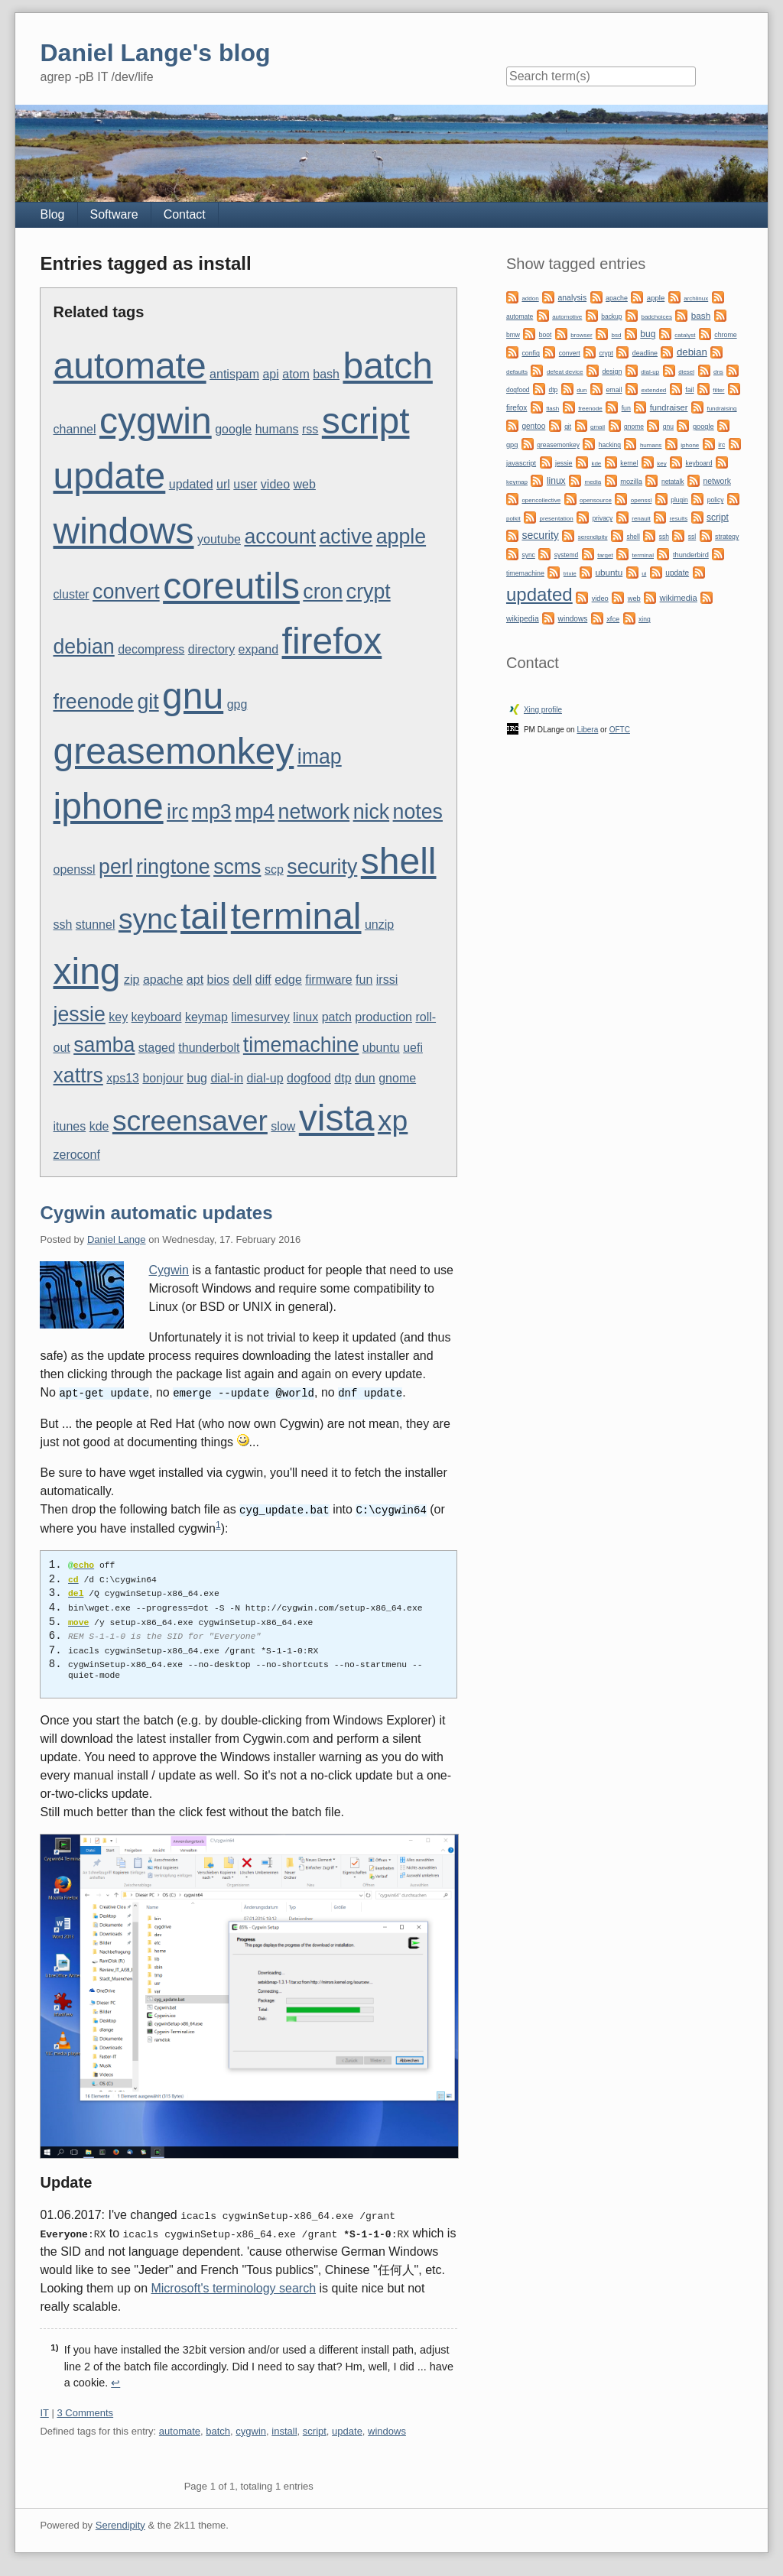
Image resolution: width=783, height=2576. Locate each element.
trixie (570, 573)
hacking (610, 445)
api (270, 374)
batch (387, 366)
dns (718, 371)
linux (305, 1017)
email (614, 390)
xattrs (77, 1075)
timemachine (301, 1044)
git (147, 701)
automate (129, 366)
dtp (342, 1078)
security (322, 866)
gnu (192, 696)
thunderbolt (208, 1047)
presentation (556, 518)
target (604, 555)
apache (163, 979)
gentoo (533, 426)
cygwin (155, 421)
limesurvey (260, 1017)
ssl (692, 536)
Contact (185, 214)
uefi (413, 1047)
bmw (513, 335)
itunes (69, 1126)
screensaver (190, 1121)
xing (86, 971)
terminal (296, 916)
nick (371, 811)
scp (274, 869)
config (530, 353)
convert (126, 591)
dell (242, 979)
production (383, 1017)
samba (104, 1044)
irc (177, 811)
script (366, 421)
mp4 (255, 811)
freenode (93, 701)
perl (116, 866)
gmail (597, 426)
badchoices (656, 316)
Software (114, 214)
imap (319, 756)
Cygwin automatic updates (156, 1212)
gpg (237, 704)
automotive (567, 316)
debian (83, 646)
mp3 (212, 811)
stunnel (95, 924)
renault (641, 518)
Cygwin (168, 1270)
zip (131, 979)
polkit (513, 518)
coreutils (231, 586)
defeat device (565, 371)
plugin (679, 500)
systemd (566, 555)
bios (218, 979)
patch (337, 1017)
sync (148, 919)
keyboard (157, 1017)
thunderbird (691, 555)
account (280, 536)
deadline (645, 353)
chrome (725, 335)
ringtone (173, 866)
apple (401, 536)
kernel (629, 463)
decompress (151, 649)
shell (399, 861)
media (592, 482)
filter (718, 390)
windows (123, 531)
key (118, 1017)
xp (393, 1121)
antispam (234, 374)
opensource (596, 500)
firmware (328, 979)
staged (156, 1047)
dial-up (265, 1078)
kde (99, 1126)
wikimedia (678, 597)
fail (689, 390)
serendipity (593, 537)
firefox (332, 641)
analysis (572, 298)
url (223, 484)
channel (74, 429)
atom (296, 374)
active (345, 536)
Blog (52, 214)
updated (191, 484)
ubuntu (381, 1047)
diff (263, 979)
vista (337, 1118)
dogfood (309, 1078)
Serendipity (120, 2523)
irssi (387, 979)
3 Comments (85, 2411)
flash (552, 408)
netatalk (672, 481)
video (275, 484)
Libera (587, 729)
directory (211, 649)
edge (288, 979)
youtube (219, 539)
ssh (62, 924)
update (109, 476)
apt (195, 979)
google (233, 429)
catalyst (684, 335)
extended (653, 390)
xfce (612, 619)
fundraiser (669, 407)
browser (581, 335)
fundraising (721, 408)
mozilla (631, 481)
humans (277, 429)
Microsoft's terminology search (233, 2286)
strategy (727, 536)
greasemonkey (173, 751)
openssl (74, 869)
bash (326, 374)
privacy (602, 518)
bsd (617, 335)
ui (644, 573)
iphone (108, 806)
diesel (686, 371)
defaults (517, 371)
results (679, 518)
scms (237, 866)
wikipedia (522, 619)
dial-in (226, 1078)
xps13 (122, 1078)
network (314, 811)
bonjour (162, 1078)
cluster (71, 594)
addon (529, 298)
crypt (368, 591)
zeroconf (76, 1154)
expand (259, 649)
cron (323, 591)
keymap (206, 1017)
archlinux (696, 298)
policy (715, 500)
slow (283, 1126)
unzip (379, 924)
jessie (79, 1014)
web (305, 484)
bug (197, 1078)
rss (310, 429)
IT (44, 2411)
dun (365, 1078)
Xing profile (543, 710)
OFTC (619, 729)
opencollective (540, 500)
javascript (521, 463)
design (612, 371)
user (245, 484)
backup (611, 316)
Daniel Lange (116, 1239)
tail (203, 916)
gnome (397, 1078)
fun (364, 979)
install (284, 2429)
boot (545, 335)
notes (418, 811)
